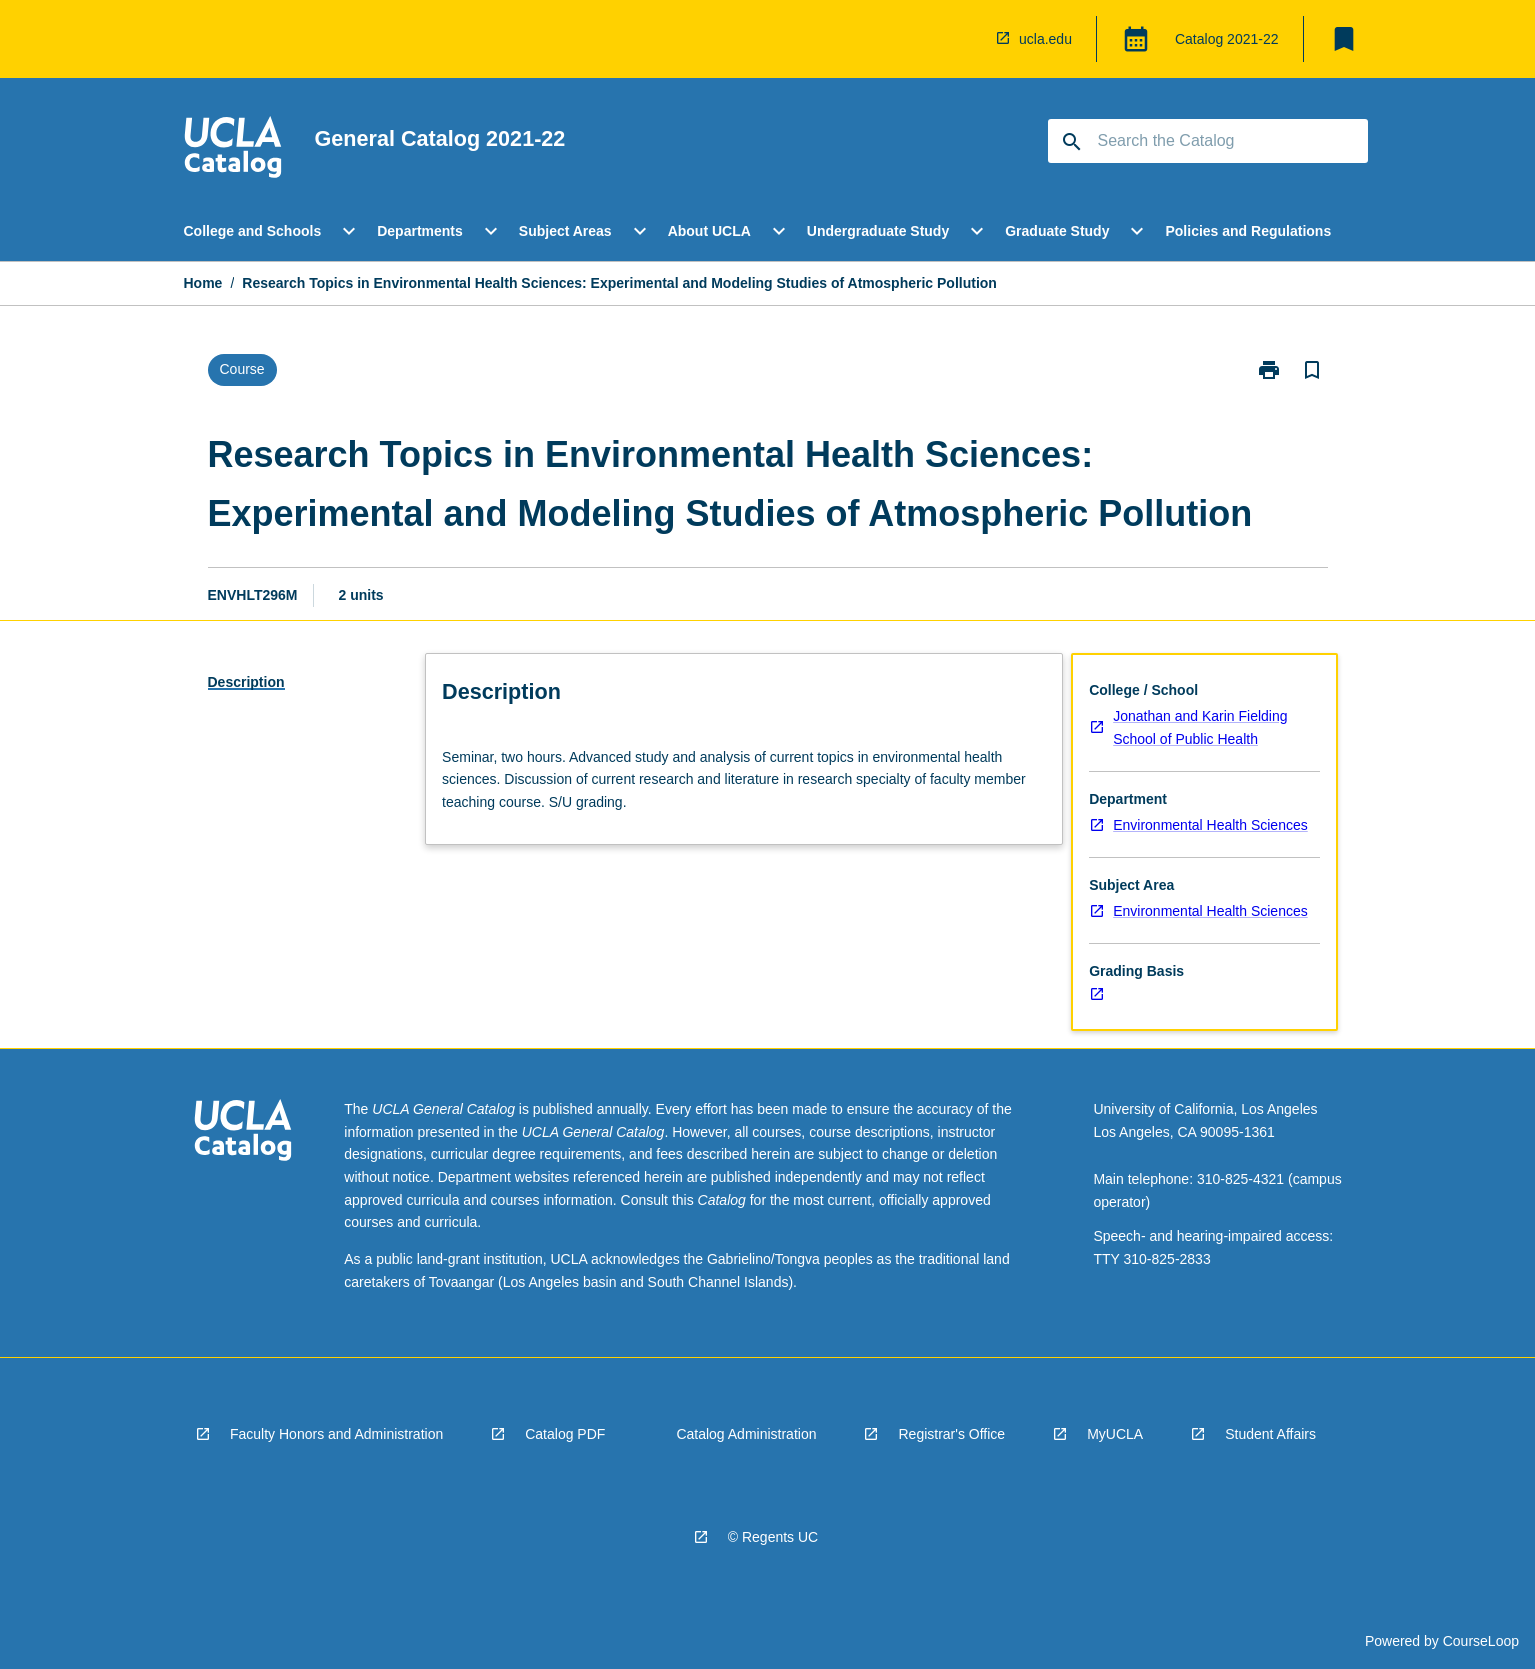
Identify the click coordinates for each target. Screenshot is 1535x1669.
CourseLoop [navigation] (1481, 1641)
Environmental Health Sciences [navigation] (1210, 825)
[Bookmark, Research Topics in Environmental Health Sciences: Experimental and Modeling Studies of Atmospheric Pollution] (1312, 370)
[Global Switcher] (1136, 39)
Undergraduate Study (878, 231)
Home (203, 283)
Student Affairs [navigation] (1270, 1434)
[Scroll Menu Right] (1381, 231)
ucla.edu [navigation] (1045, 39)
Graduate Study (1057, 231)
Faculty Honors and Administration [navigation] (336, 1434)
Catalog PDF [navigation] (565, 1434)
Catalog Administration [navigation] (746, 1434)
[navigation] (967, 39)
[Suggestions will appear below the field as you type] (1209, 141)
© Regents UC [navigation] (773, 1537)
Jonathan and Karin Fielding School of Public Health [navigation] (1200, 727)
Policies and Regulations (1248, 231)
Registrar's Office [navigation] (951, 1434)
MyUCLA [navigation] (1115, 1434)
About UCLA (709, 231)
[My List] (1344, 39)
